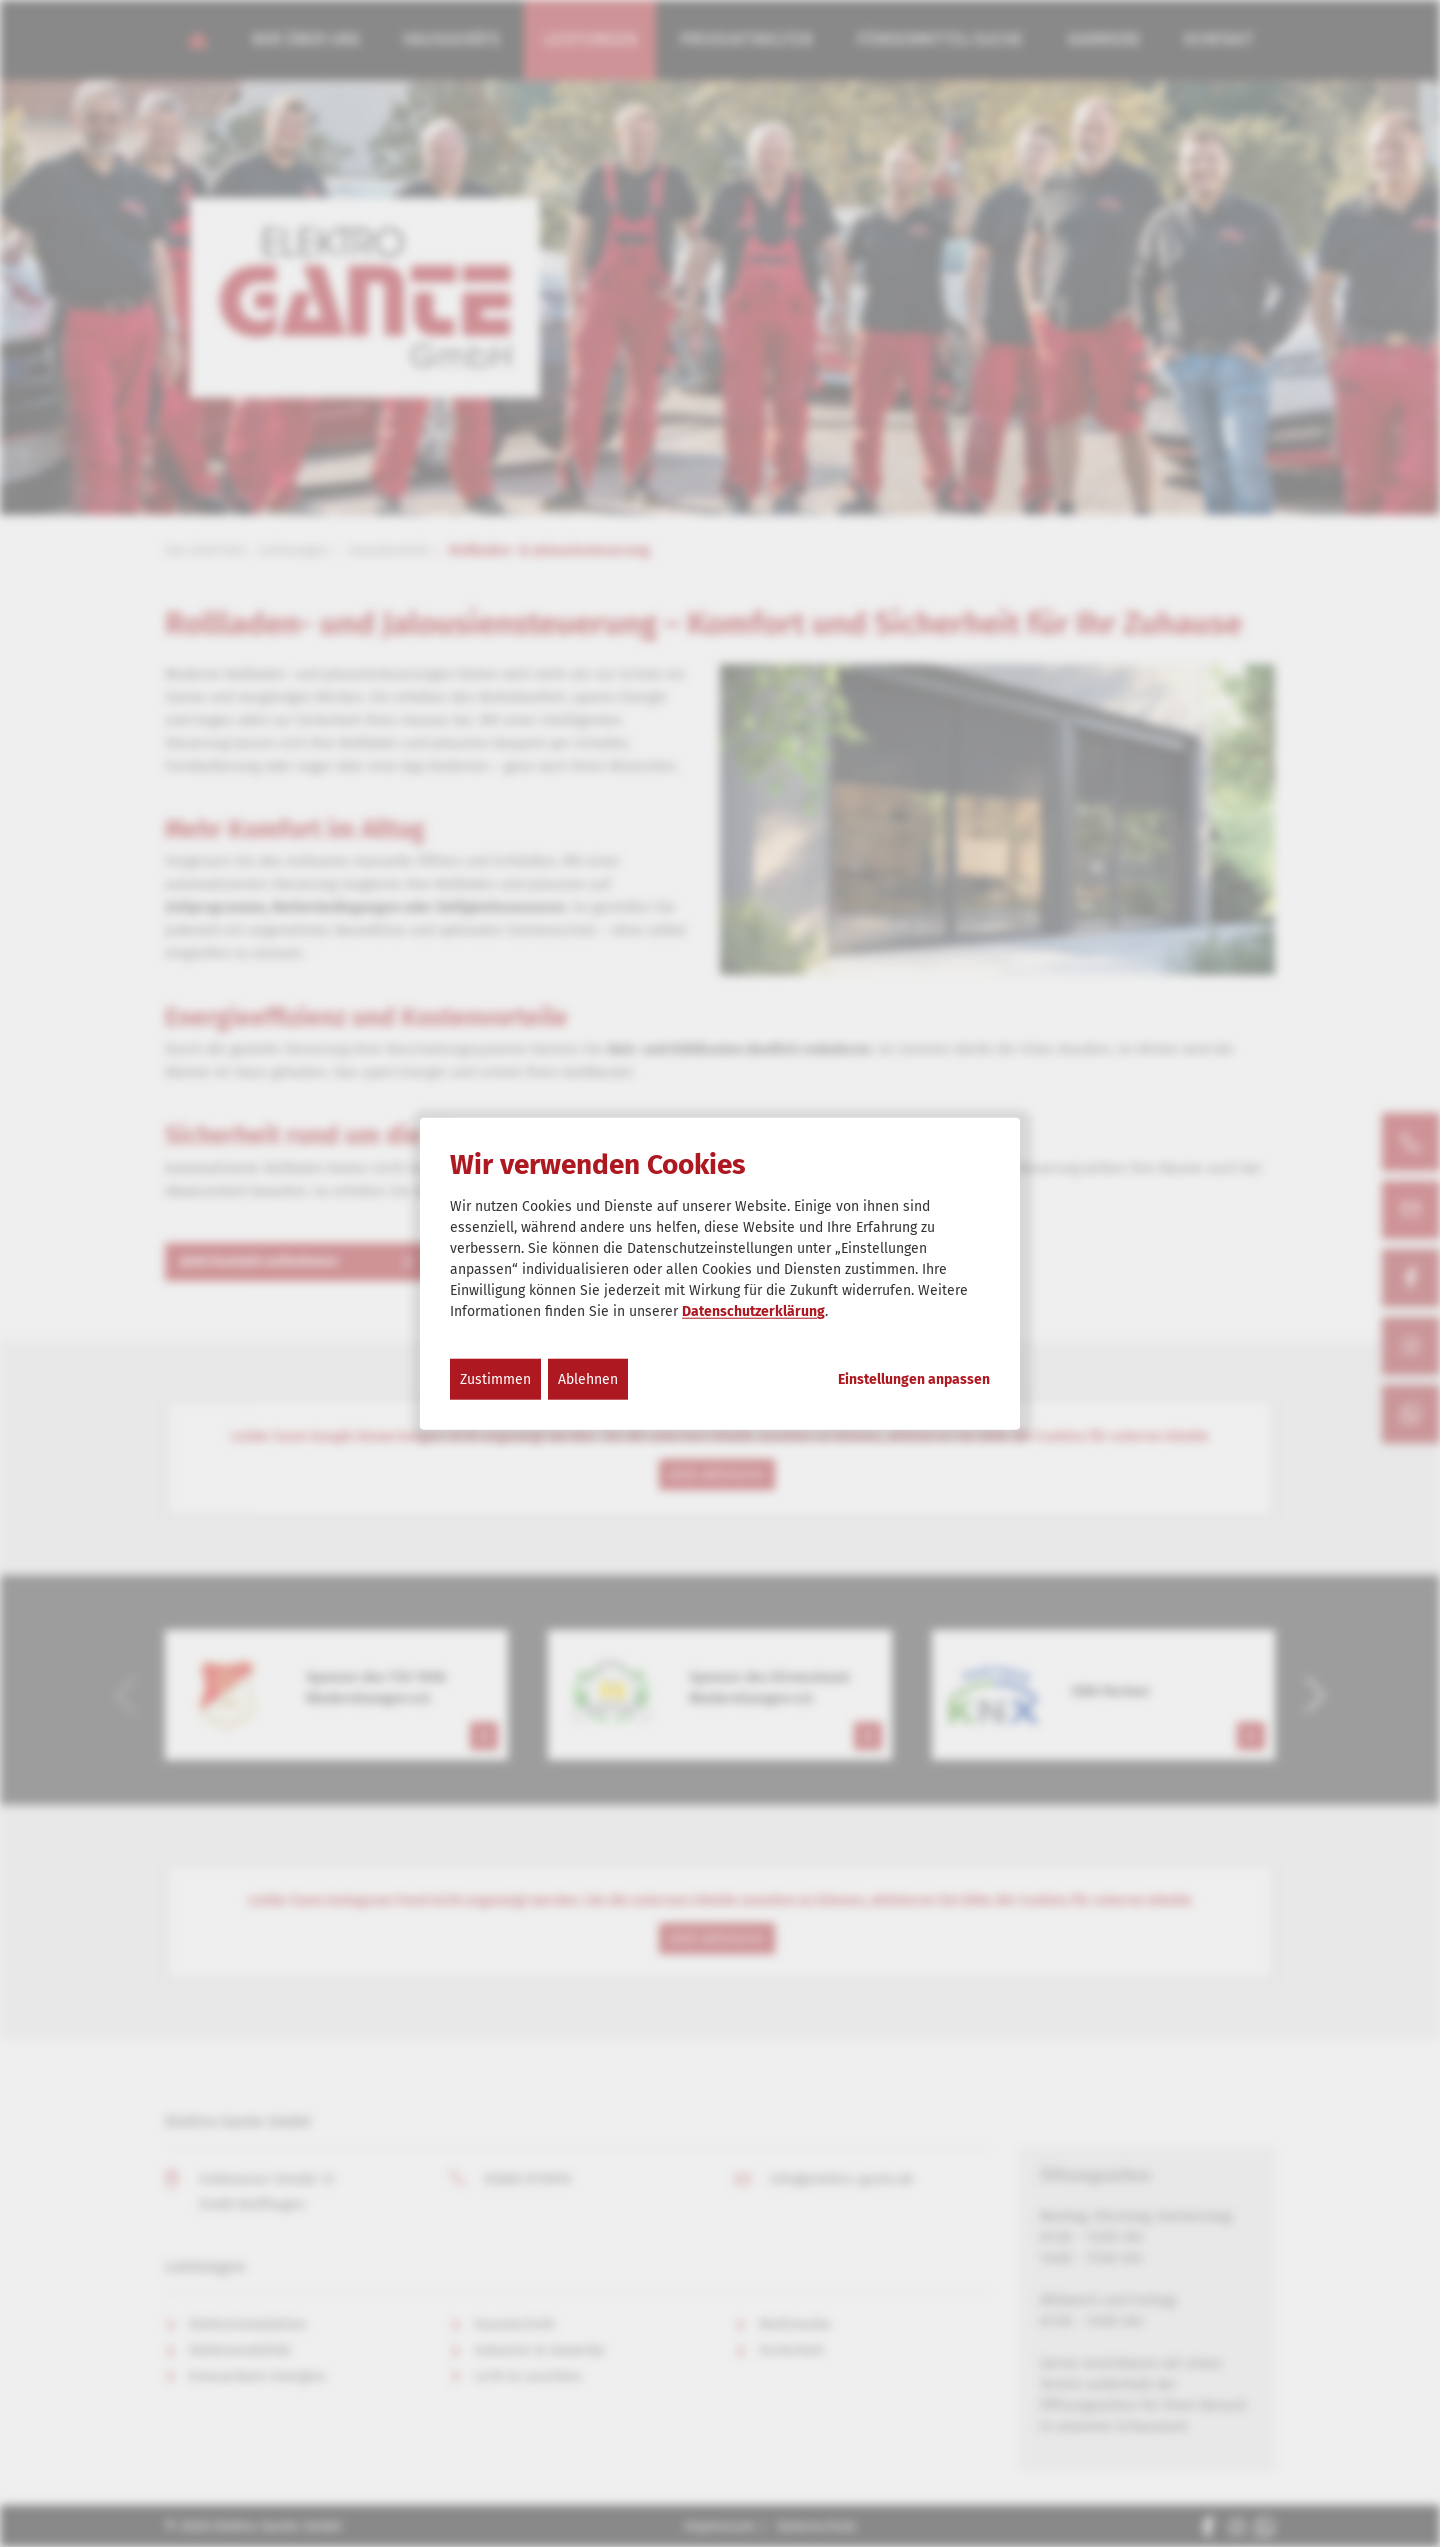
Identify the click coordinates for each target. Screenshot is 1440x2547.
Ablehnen (588, 1379)
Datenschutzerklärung (753, 1311)
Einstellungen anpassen (914, 1380)
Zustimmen (495, 1379)
